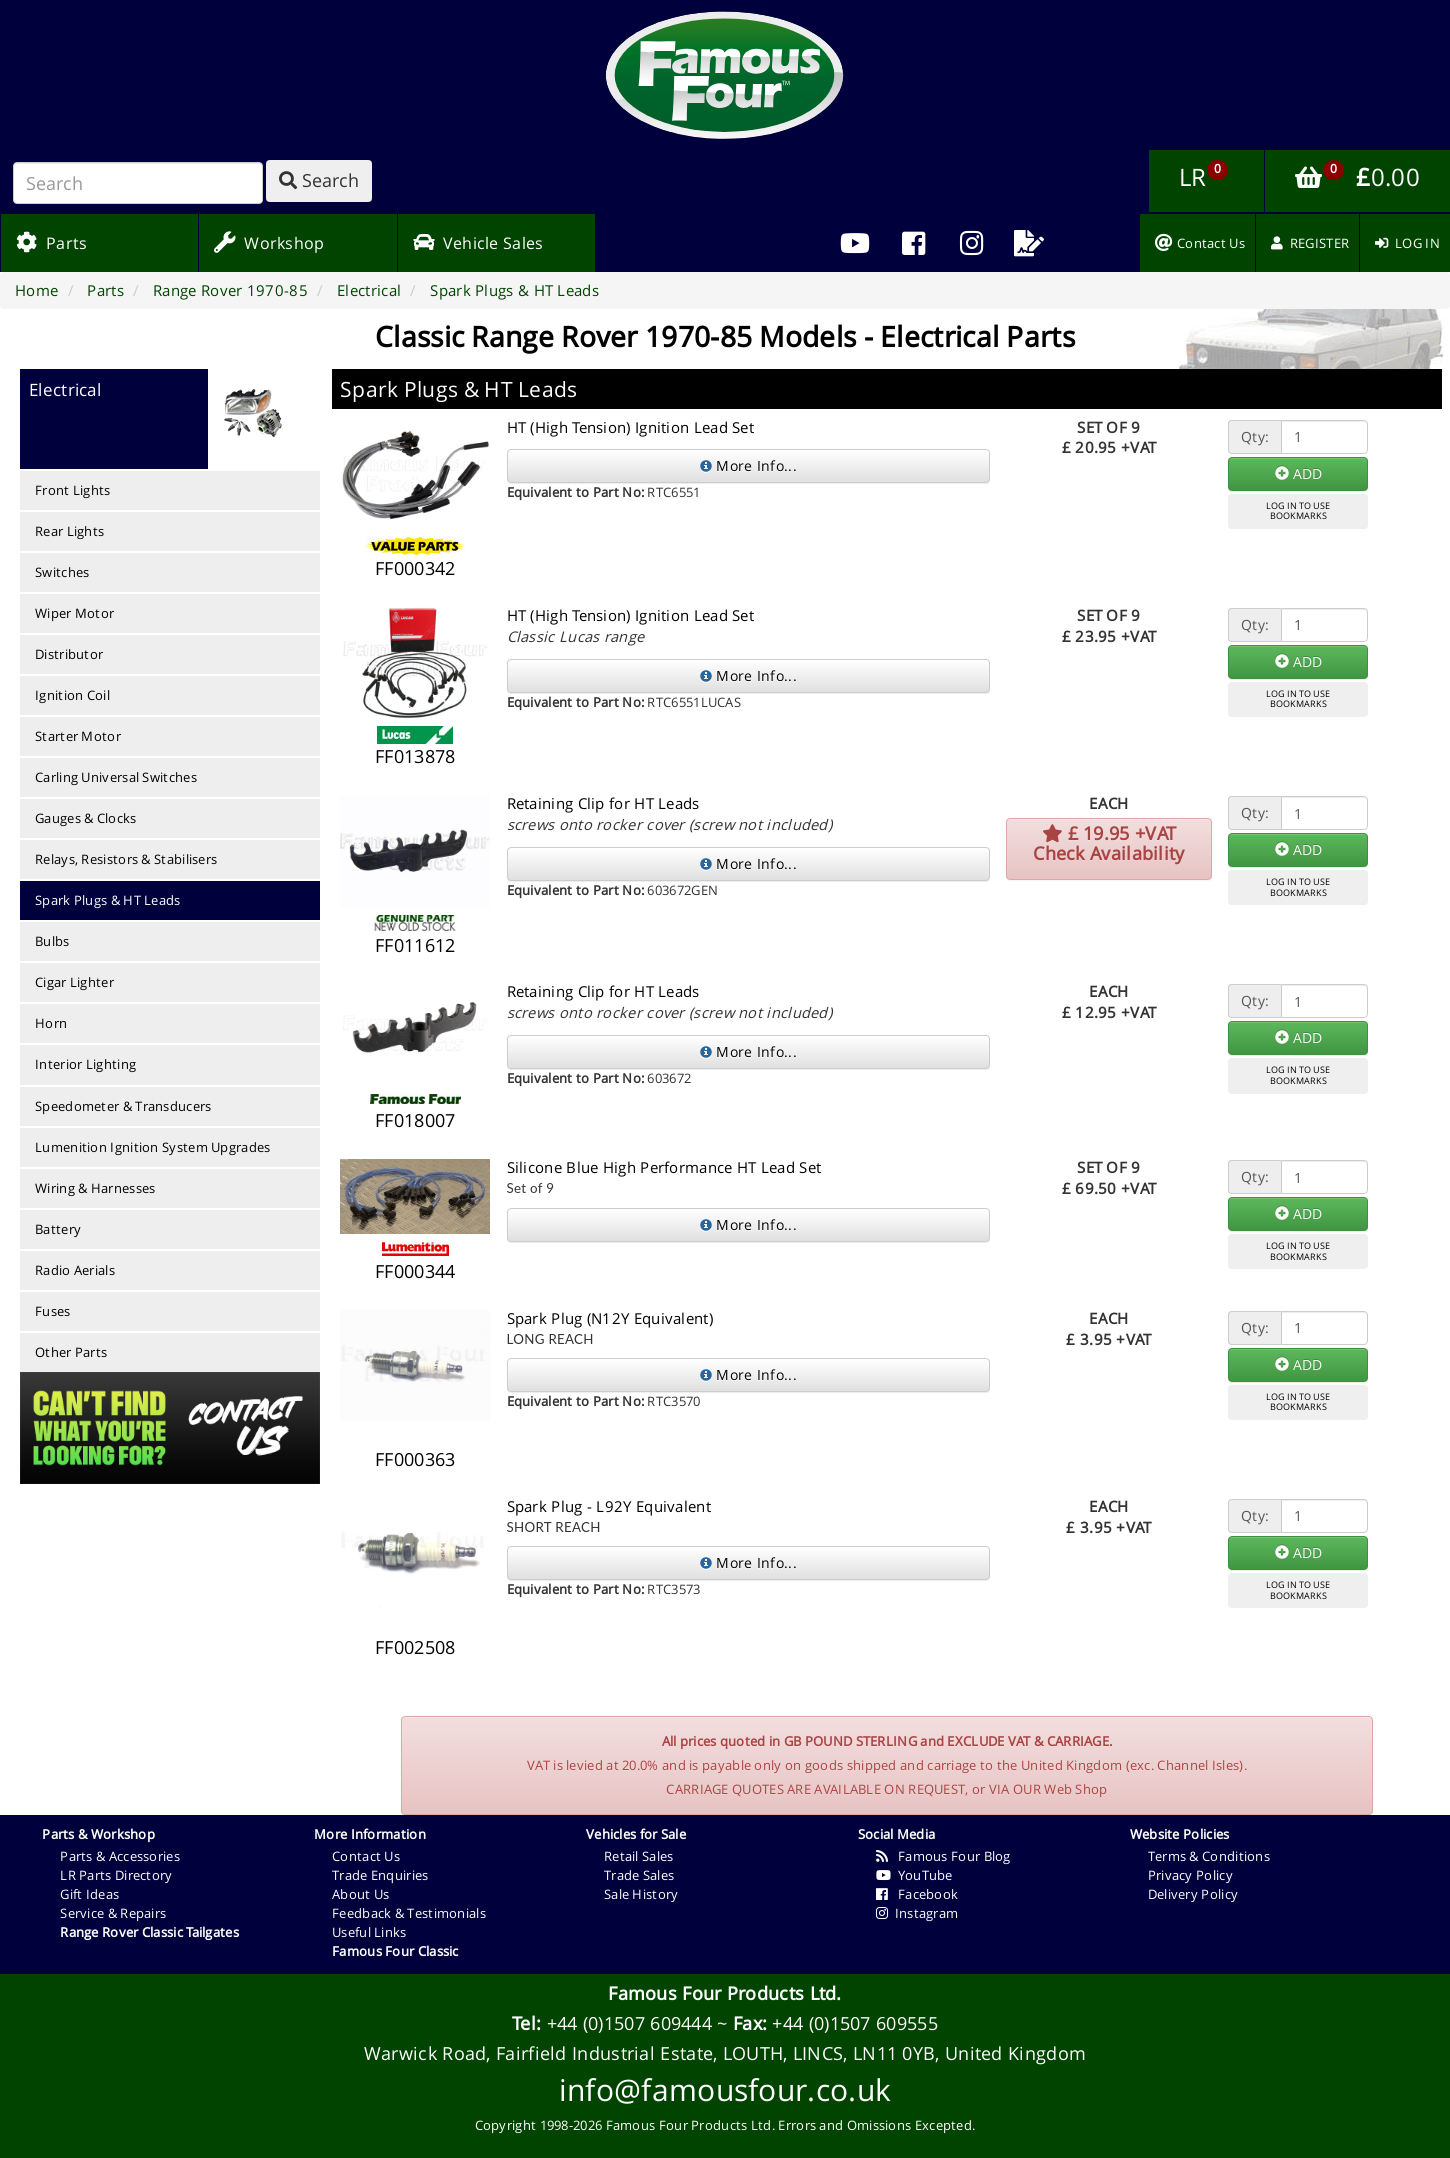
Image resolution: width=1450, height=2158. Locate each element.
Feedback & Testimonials (409, 1913)
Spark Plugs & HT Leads (108, 900)
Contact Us (366, 1856)
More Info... (748, 465)
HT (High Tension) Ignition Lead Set (631, 427)
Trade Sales (639, 1875)
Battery (58, 1229)
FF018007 (415, 1120)
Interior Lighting (85, 1064)
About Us (360, 1894)
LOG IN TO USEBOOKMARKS (1298, 511)
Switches (62, 572)
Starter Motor (78, 736)
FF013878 (415, 756)
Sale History (641, 1894)
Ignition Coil (72, 695)
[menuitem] (914, 243)
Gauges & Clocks (86, 818)
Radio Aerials (75, 1270)
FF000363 (415, 1459)
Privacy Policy (1190, 1875)
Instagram (917, 1913)
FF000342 (415, 568)
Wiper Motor (74, 613)
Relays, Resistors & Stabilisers (126, 859)
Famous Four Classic (395, 1951)
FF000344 (415, 1271)
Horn (51, 1023)
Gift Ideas (89, 1894)
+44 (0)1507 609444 (629, 2023)
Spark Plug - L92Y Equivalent (609, 1506)
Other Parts (71, 1352)
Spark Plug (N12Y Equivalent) (610, 1318)
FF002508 (415, 1647)
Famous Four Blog (943, 1856)
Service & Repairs (113, 1913)
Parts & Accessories (120, 1856)
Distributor (69, 654)
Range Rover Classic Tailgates (149, 1932)
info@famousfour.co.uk (725, 2089)
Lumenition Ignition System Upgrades (153, 1147)
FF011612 (415, 945)
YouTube (914, 1875)
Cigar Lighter (74, 982)
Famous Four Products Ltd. (725, 1993)
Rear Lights (69, 531)
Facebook (917, 1894)
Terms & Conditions (1209, 1856)
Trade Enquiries (380, 1875)
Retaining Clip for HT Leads (603, 803)
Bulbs (52, 941)
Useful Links (369, 1932)
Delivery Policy (1193, 1894)
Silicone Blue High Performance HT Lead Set (664, 1167)
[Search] (138, 183)
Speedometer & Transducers (123, 1106)
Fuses (53, 1311)
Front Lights (73, 490)
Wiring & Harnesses (95, 1188)
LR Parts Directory (116, 1875)
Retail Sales (639, 1856)
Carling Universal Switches (116, 777)
